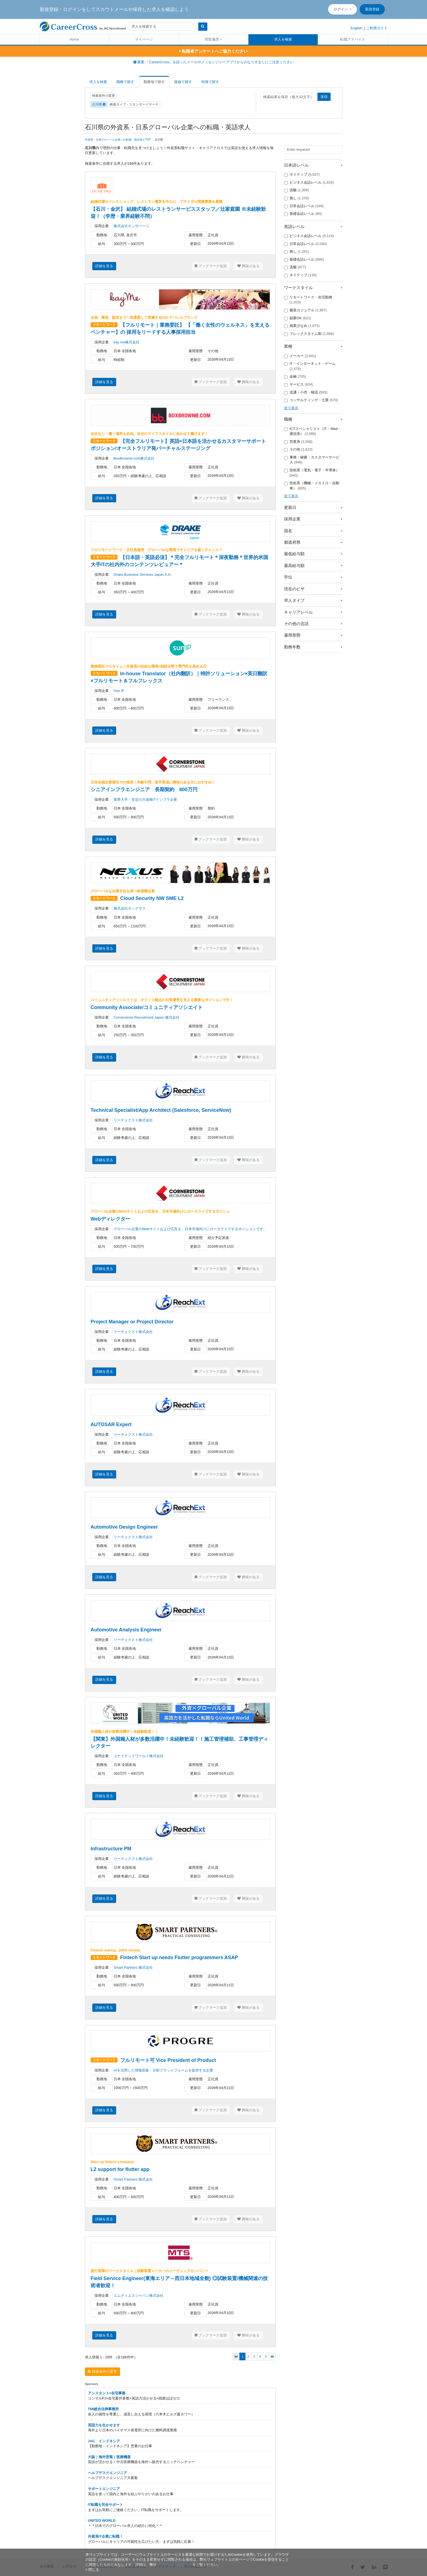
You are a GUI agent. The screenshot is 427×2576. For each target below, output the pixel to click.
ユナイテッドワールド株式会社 (139, 1756)
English (356, 28)
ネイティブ (302, 174)
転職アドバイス (352, 39)
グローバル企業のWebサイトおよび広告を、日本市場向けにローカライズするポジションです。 (190, 1229)
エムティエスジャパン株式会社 (139, 2295)
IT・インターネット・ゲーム (310, 366)
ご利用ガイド (377, 28)
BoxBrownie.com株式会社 (134, 458)
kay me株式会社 (126, 342)
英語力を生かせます (104, 2425)
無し (296, 198)
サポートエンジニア (104, 2489)
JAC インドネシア (104, 2441)
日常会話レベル (304, 206)
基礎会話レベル (303, 214)
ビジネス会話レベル (309, 182)
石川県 (98, 104)
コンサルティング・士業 (311, 400)
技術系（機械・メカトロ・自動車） (311, 485)
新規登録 (372, 9)
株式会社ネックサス (130, 908)
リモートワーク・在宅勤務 (308, 299)
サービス (298, 384)
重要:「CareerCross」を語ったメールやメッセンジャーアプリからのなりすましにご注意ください (213, 62)
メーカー (300, 356)
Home (74, 39)
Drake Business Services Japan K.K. (144, 574)
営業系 (298, 442)
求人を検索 (283, 39)
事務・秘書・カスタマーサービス (311, 460)
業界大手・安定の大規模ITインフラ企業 (145, 799)
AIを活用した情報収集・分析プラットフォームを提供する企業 (163, 2070)
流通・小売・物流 (305, 392)
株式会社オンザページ (131, 226)
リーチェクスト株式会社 (133, 1120)
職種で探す (125, 82)
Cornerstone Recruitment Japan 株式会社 (146, 1017)
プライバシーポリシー (174, 2565)
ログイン (341, 9)
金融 (295, 376)
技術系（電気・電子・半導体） (311, 472)
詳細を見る (104, 266)
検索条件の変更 (103, 96)
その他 (298, 449)
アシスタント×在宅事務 (107, 2393)
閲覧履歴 (212, 39)
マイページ (144, 39)
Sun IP (119, 691)
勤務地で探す (154, 82)
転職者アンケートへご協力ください (213, 51)
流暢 (296, 190)
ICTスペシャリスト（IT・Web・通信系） (312, 431)
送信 (324, 97)
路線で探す (183, 82)
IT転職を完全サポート (105, 2505)
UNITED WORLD (102, 2520)
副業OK (297, 318)
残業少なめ (302, 326)
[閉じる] (92, 2570)
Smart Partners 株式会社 (133, 1967)
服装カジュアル (305, 310)
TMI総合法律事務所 (103, 2409)
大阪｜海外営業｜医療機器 (109, 2457)
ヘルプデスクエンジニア (107, 2473)
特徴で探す (210, 82)
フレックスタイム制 (309, 334)
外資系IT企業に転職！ (105, 2536)
